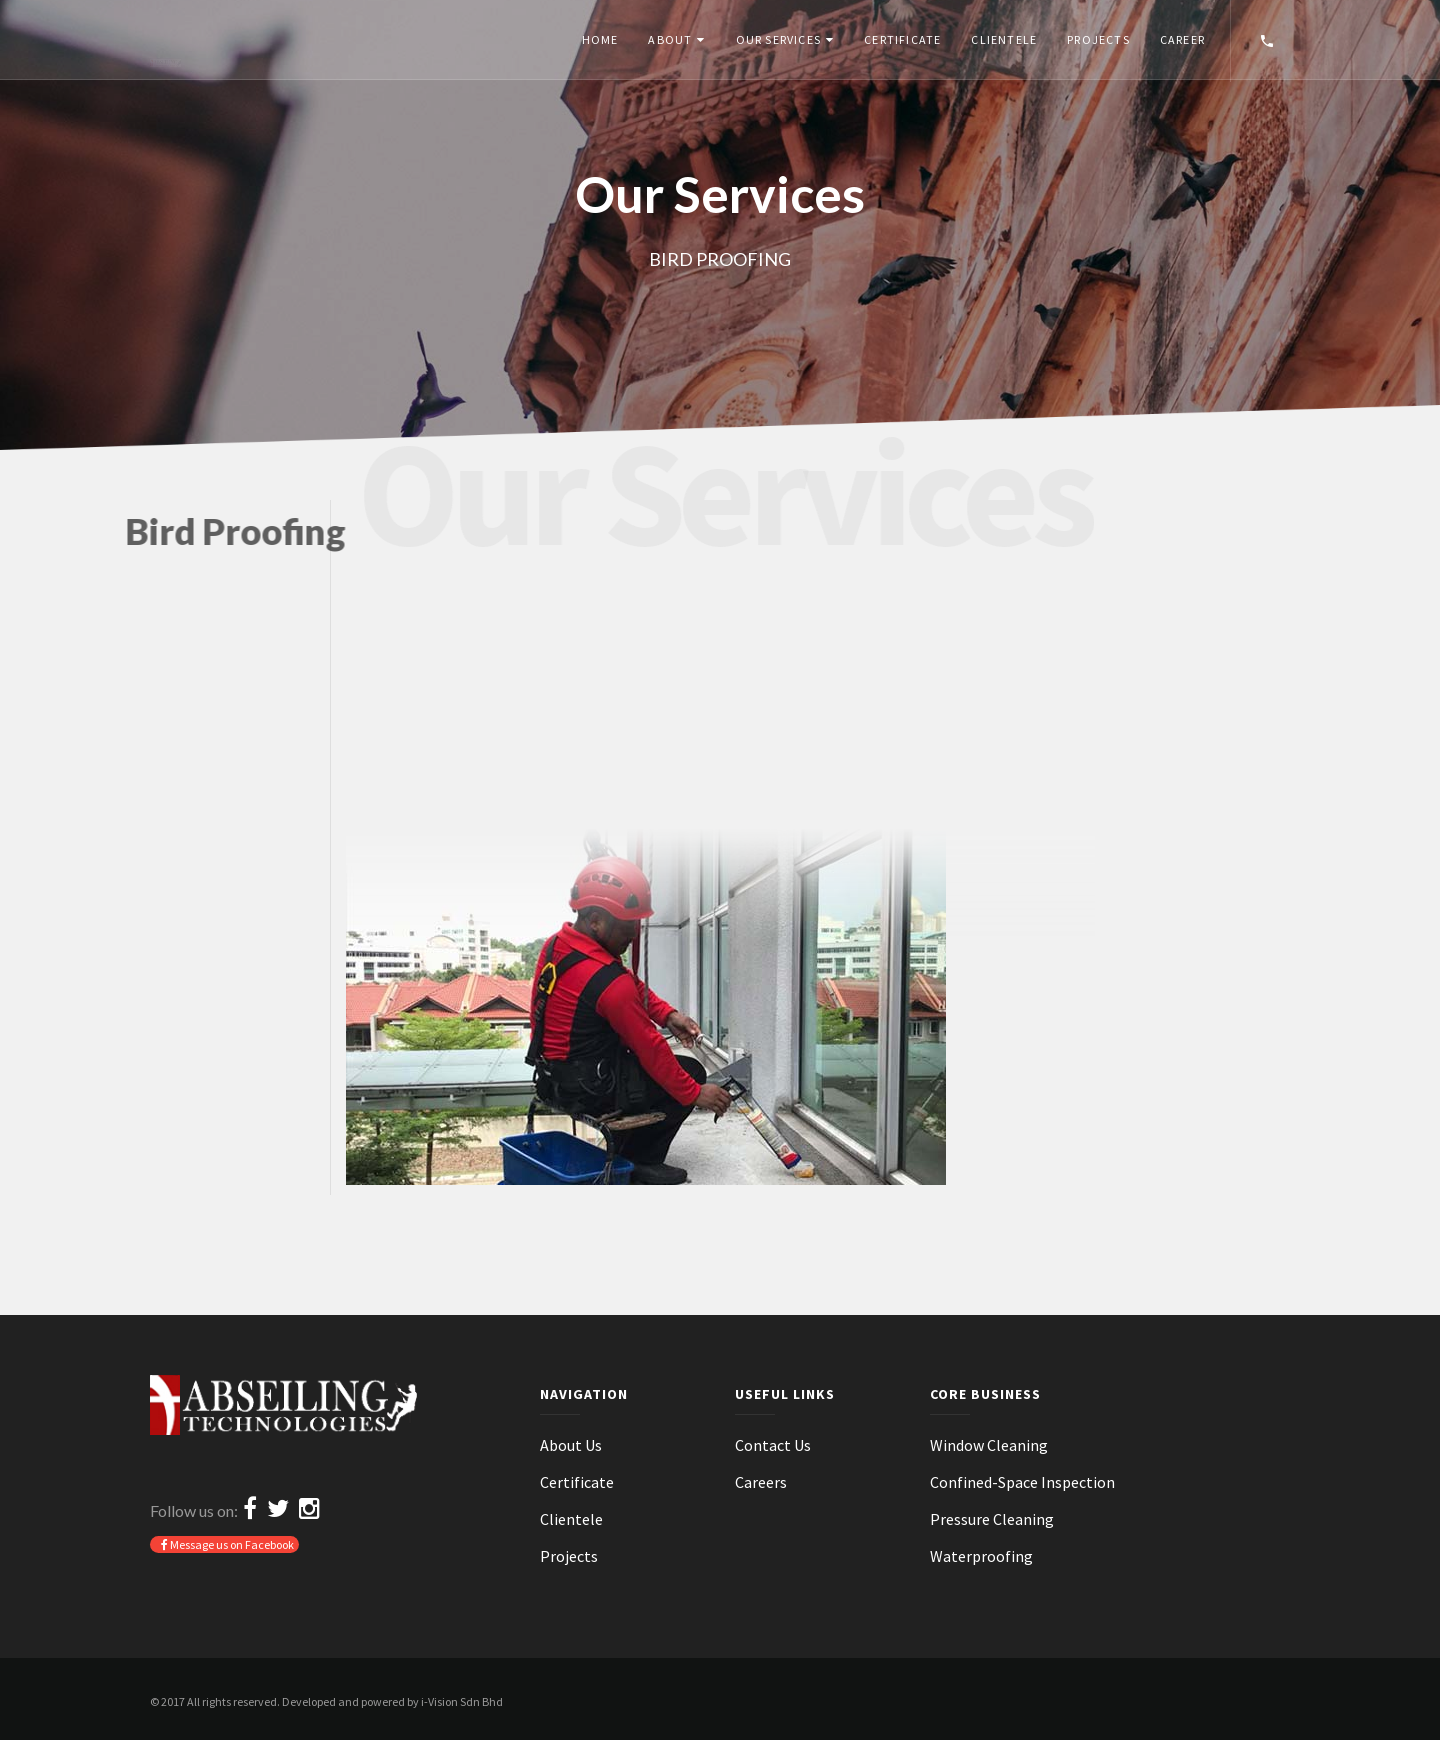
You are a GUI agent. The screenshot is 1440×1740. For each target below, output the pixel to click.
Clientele (1004, 39)
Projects (1098, 39)
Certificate (902, 39)
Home (600, 39)
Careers (761, 1482)
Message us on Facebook (227, 1544)
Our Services (778, 39)
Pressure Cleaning (992, 1519)
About (670, 39)
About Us (571, 1445)
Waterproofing (981, 1556)
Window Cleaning (989, 1445)
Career (1182, 39)
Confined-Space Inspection (1022, 1482)
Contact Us (773, 1445)
